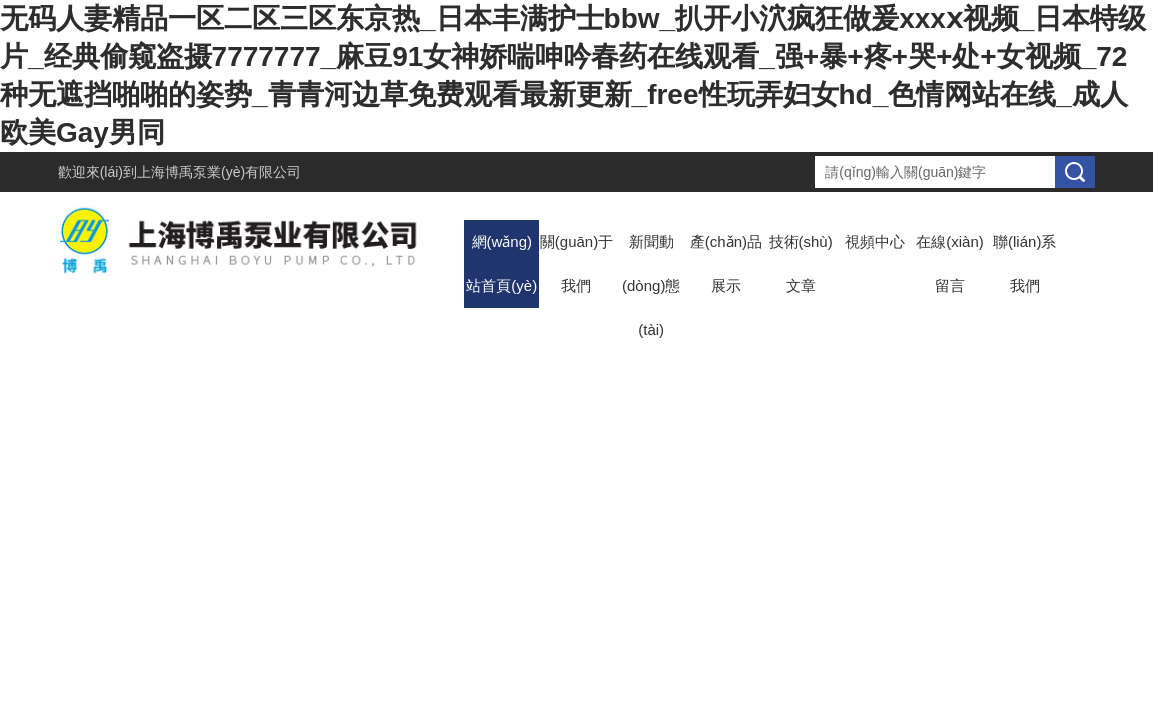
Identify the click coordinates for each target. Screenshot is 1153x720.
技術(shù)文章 (801, 263)
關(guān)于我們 (576, 263)
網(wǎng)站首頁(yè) (501, 263)
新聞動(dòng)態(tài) (651, 285)
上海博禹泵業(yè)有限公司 (219, 172)
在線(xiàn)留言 (950, 263)
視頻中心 (875, 241)
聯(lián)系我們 (1024, 263)
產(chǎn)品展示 (726, 263)
